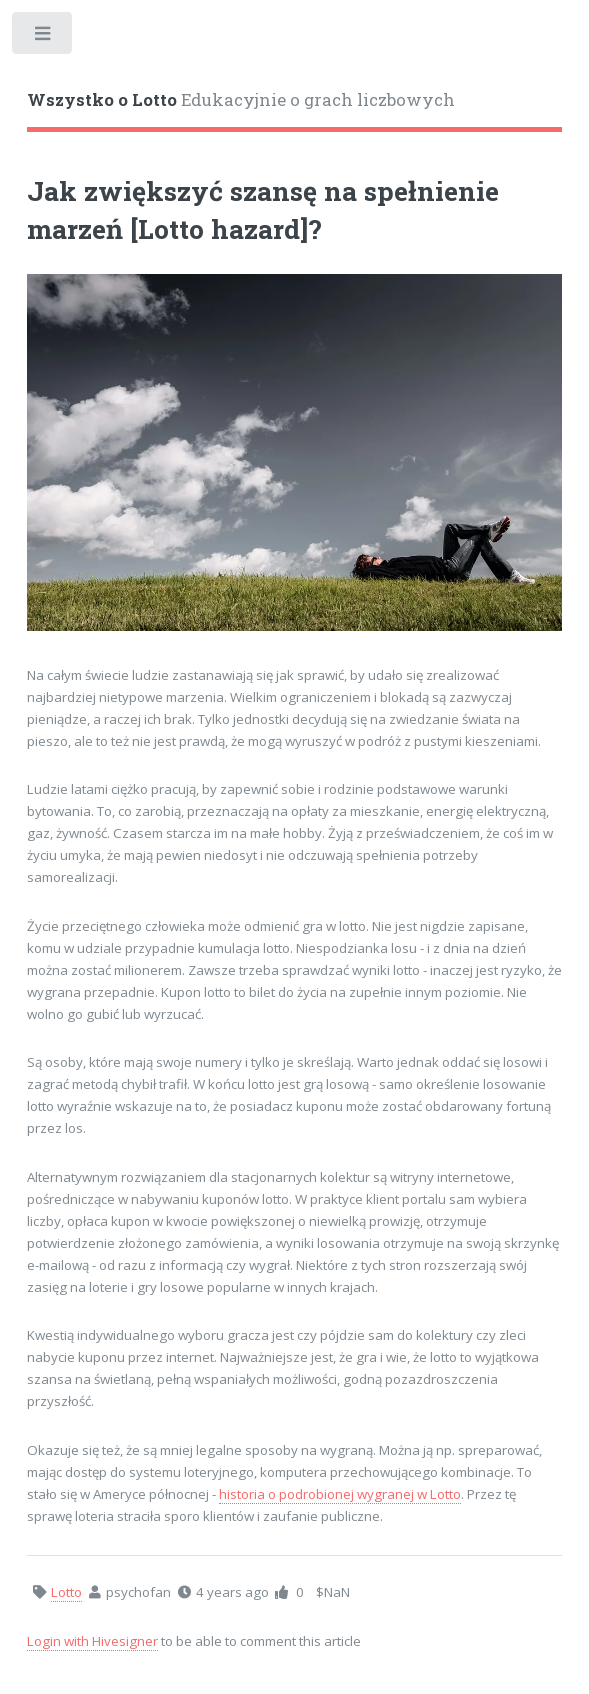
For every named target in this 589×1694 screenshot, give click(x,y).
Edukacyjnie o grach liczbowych (241, 100)
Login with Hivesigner (92, 1641)
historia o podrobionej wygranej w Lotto (340, 1494)
